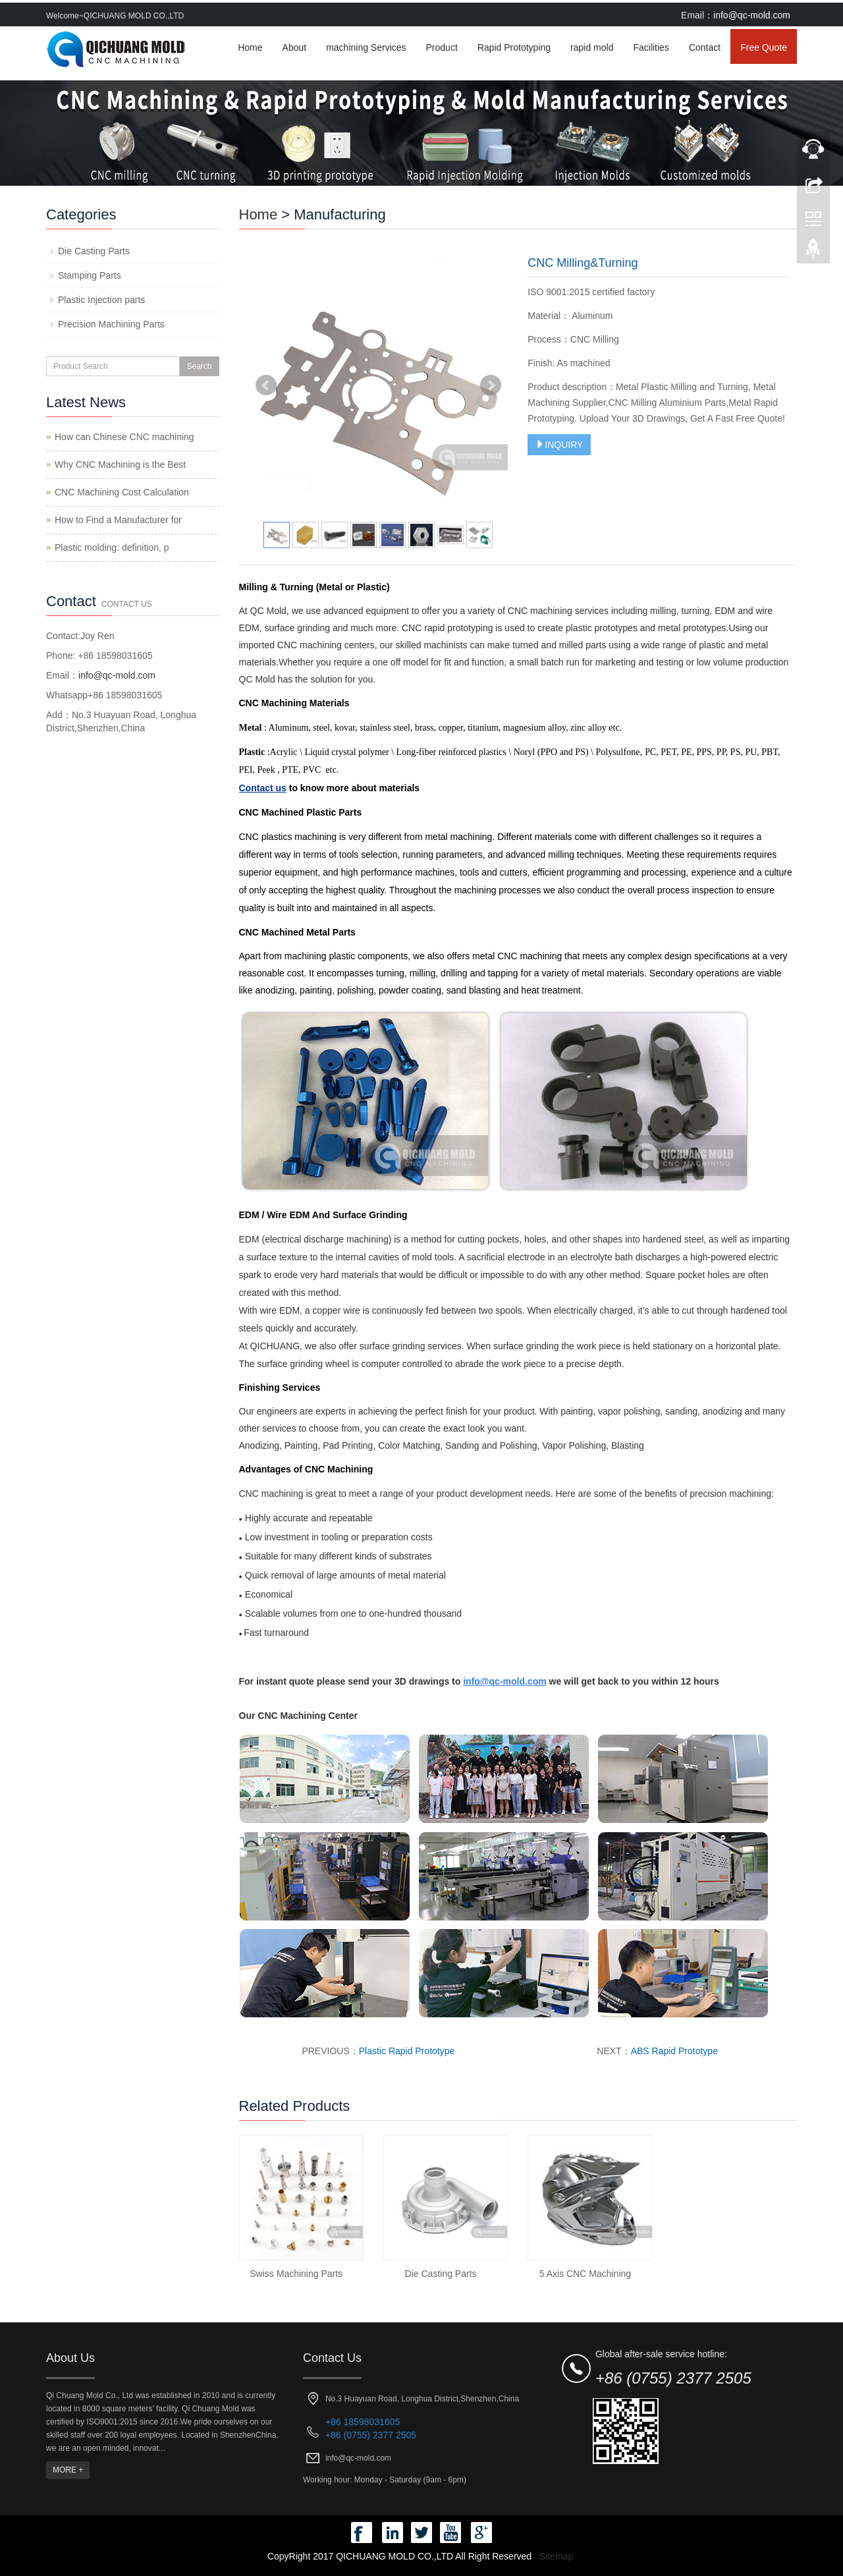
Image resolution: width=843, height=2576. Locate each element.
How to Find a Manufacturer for (118, 520)
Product (442, 47)
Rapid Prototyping (514, 47)
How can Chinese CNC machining (124, 437)
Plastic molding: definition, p (112, 547)
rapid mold (591, 47)
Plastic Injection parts (101, 299)
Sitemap (556, 2556)
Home (250, 47)
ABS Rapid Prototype (674, 2051)
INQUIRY (559, 444)
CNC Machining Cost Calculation (122, 492)
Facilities (650, 47)
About (295, 47)
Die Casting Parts (441, 2273)
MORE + (68, 2470)
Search (198, 366)
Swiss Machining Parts (296, 2273)
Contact (705, 47)
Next (490, 385)
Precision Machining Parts (111, 324)
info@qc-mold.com (751, 15)
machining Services (366, 47)
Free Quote (763, 47)
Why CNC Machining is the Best (120, 464)
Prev (266, 385)
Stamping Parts (89, 275)
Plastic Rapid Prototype (407, 2051)
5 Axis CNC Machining (585, 2273)
